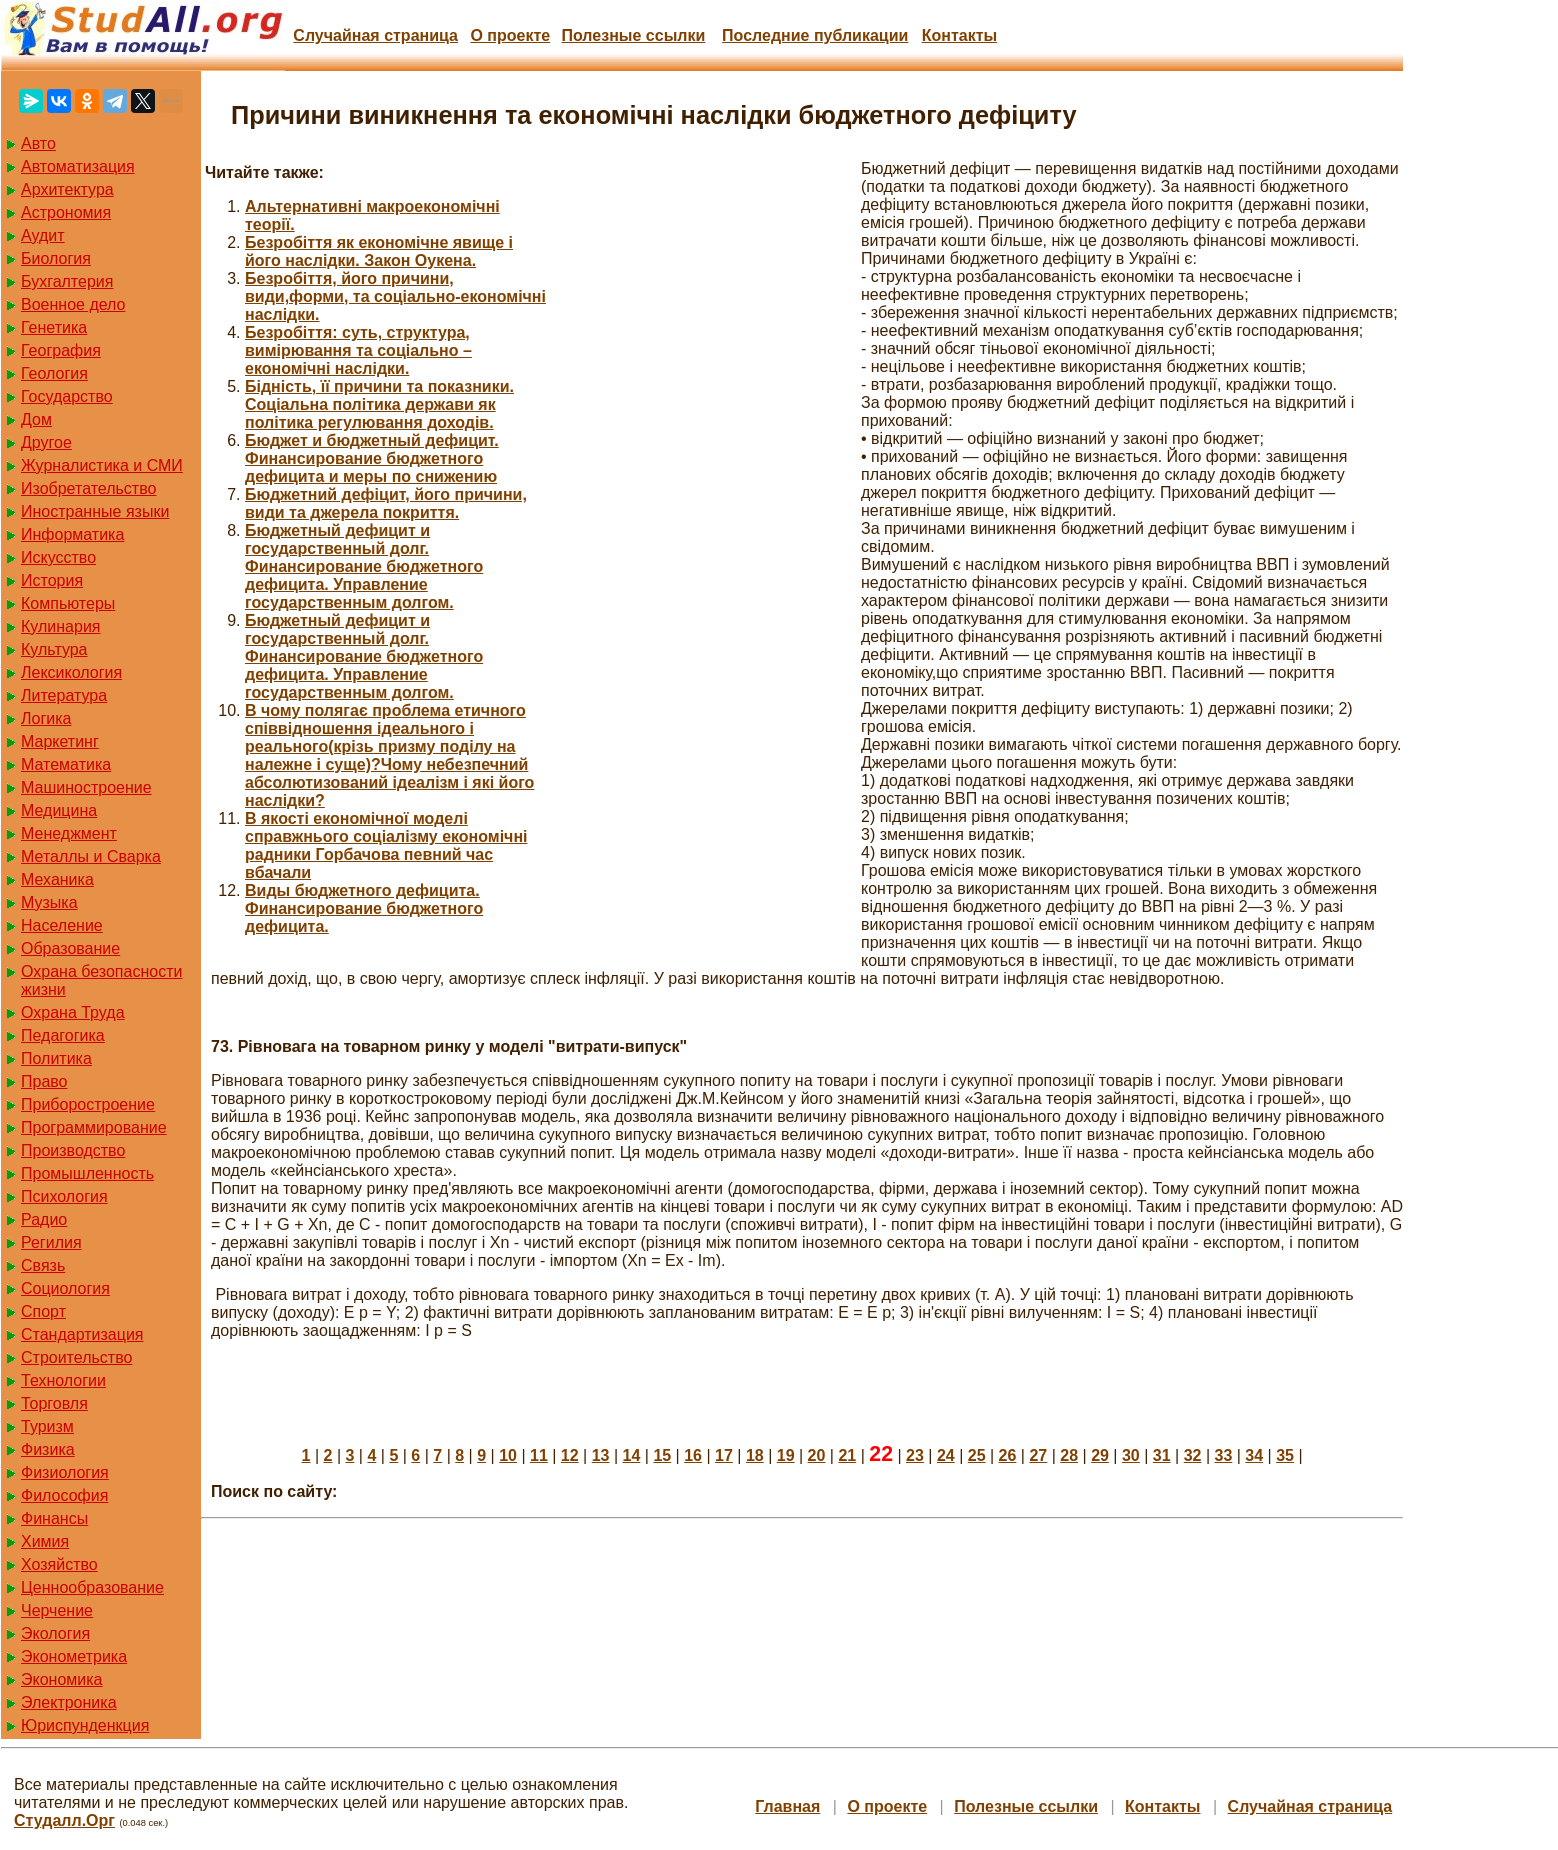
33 (1224, 1455)
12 (570, 1455)
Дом (36, 419)
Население (62, 925)
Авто (38, 143)
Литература (64, 695)
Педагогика (63, 1035)
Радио (44, 1219)
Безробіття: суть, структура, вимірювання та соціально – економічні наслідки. (358, 350)
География (61, 350)
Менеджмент (69, 833)
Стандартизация (82, 1334)
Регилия (51, 1242)
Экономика (62, 1679)
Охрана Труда (73, 1012)
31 (1162, 1455)
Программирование (94, 1127)
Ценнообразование (92, 1587)
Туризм (47, 1426)
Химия (45, 1541)
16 (693, 1455)
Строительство (76, 1357)
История (52, 580)
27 (1038, 1455)
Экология (55, 1633)
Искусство (58, 557)
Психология (64, 1196)
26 (1008, 1455)
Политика (56, 1058)
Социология (65, 1288)
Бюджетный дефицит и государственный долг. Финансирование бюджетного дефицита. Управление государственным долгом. (364, 566)
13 (601, 1455)
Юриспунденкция (85, 1725)
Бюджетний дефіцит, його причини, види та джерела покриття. (386, 503)
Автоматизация (78, 166)
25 (977, 1455)
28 (1069, 1455)
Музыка (49, 902)
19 (786, 1455)
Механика (57, 879)
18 (755, 1455)
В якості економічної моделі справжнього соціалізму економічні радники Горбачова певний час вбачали (386, 845)
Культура (54, 649)
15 (662, 1455)
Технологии (63, 1380)
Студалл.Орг (64, 1820)
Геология (54, 373)
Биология (56, 258)
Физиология (65, 1472)
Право (44, 1081)
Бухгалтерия (67, 281)
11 (539, 1455)
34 (1254, 1455)
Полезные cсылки (633, 35)
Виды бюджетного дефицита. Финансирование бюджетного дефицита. (364, 908)
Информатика (72, 534)
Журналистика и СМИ (102, 465)
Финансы (54, 1518)
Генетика (54, 327)
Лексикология (71, 672)
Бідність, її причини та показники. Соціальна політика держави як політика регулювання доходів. (379, 404)
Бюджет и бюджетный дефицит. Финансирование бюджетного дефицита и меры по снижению (372, 458)
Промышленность (87, 1173)
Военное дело (73, 304)
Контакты (959, 35)
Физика (48, 1449)
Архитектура (67, 189)
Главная (787, 1806)
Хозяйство (59, 1564)
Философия (64, 1495)
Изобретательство (88, 488)
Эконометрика (74, 1656)
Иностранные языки (95, 511)
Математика (66, 764)
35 (1285, 1455)
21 (847, 1455)
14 (632, 1455)
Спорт (43, 1311)
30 (1131, 1455)
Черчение (57, 1610)
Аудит (43, 235)
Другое (46, 442)
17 (724, 1455)
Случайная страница (375, 35)
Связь (43, 1265)
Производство (73, 1150)
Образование (70, 948)
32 (1193, 1455)
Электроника (69, 1702)
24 (946, 1455)
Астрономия (66, 212)
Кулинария (60, 626)
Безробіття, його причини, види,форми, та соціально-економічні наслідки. (395, 296)
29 (1100, 1455)
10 (508, 1455)
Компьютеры (68, 603)
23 (915, 1455)
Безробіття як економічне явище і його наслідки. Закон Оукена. (379, 251)
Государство (67, 396)
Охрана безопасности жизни (101, 980)
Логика (46, 718)
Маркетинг (60, 741)
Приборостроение (88, 1104)
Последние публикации (815, 35)
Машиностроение (86, 787)
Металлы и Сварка (91, 856)
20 (817, 1455)
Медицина (59, 810)
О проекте (510, 35)
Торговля (54, 1403)
